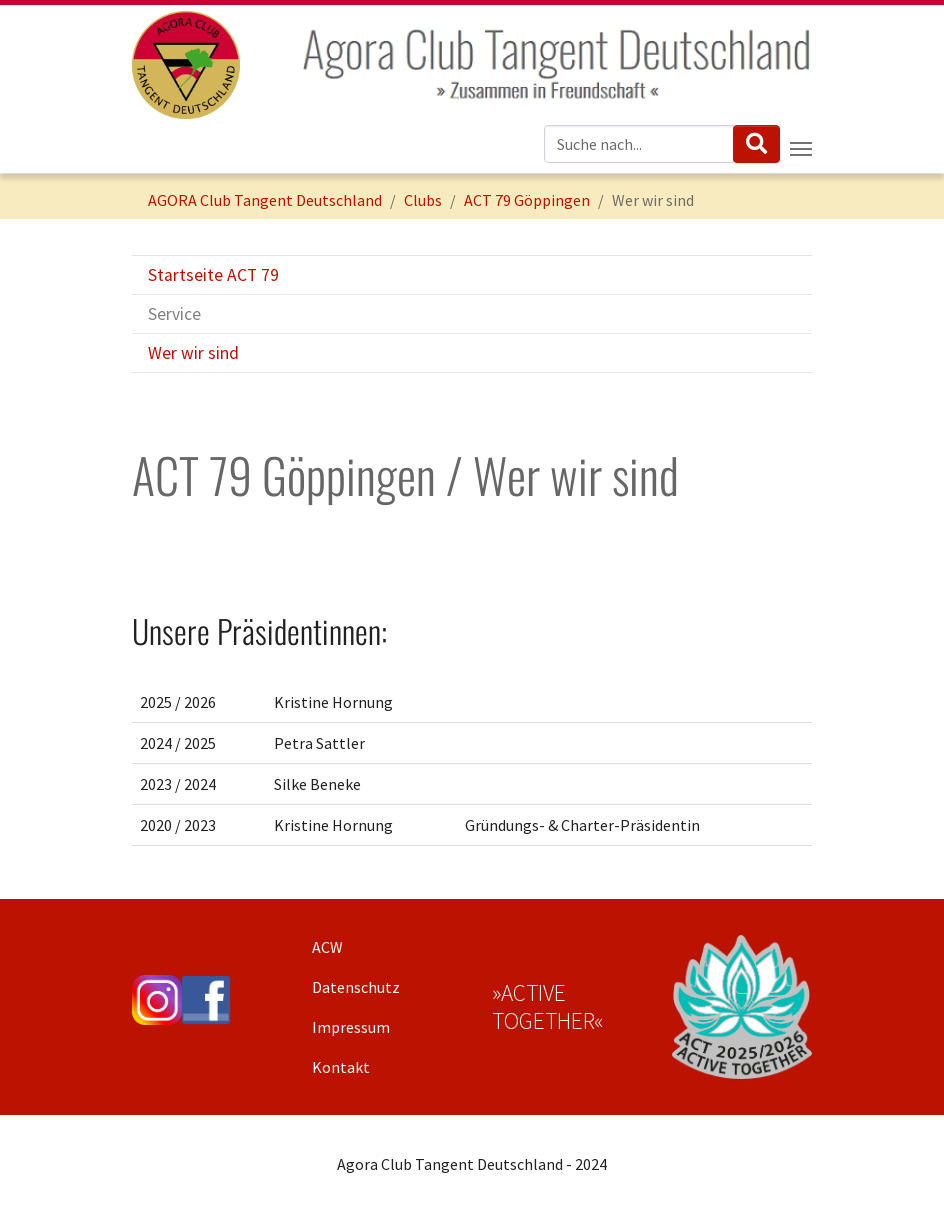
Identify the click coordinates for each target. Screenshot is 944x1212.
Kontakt (341, 1067)
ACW (327, 947)
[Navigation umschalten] (801, 149)
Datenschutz (356, 987)
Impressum (351, 1027)
